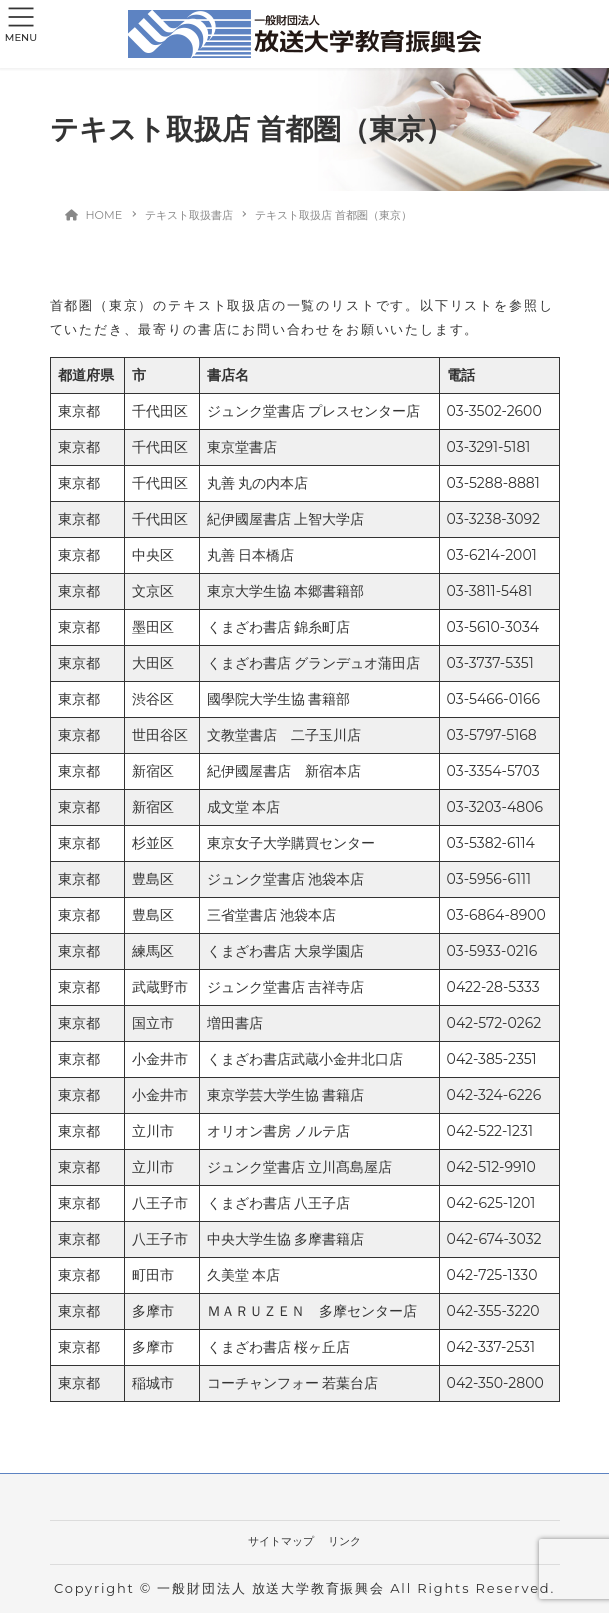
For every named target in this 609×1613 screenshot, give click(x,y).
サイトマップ (281, 1541)
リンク (344, 1541)
